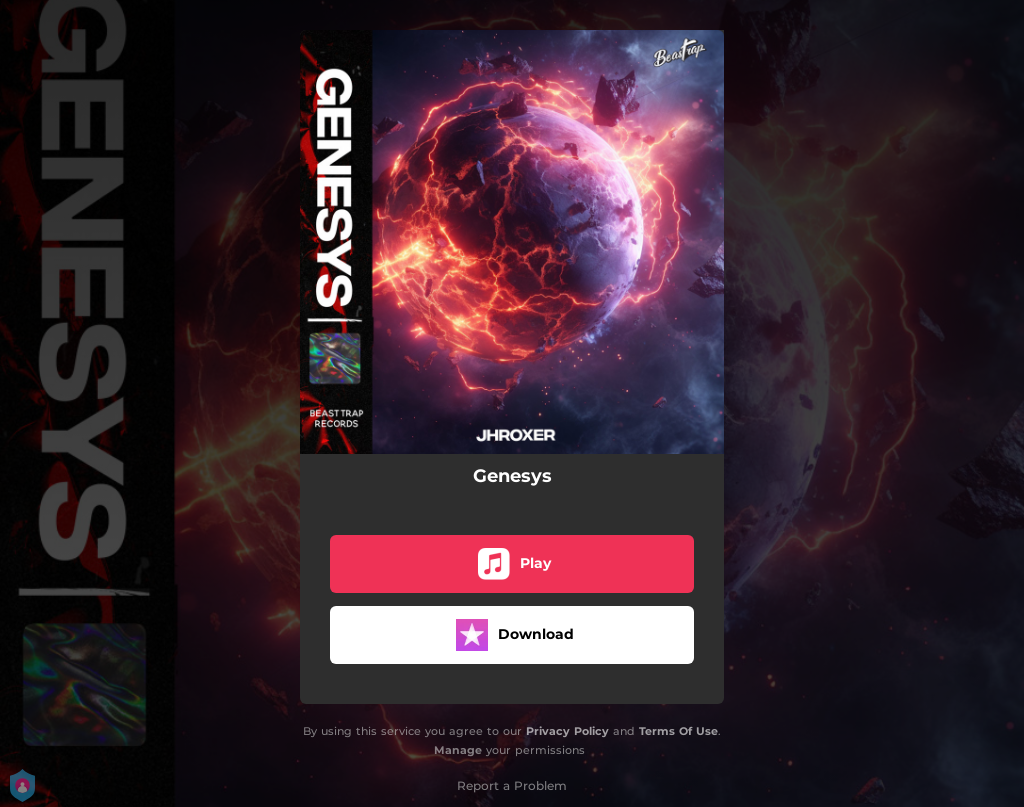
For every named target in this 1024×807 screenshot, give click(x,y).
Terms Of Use (678, 731)
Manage (458, 750)
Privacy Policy (567, 731)
